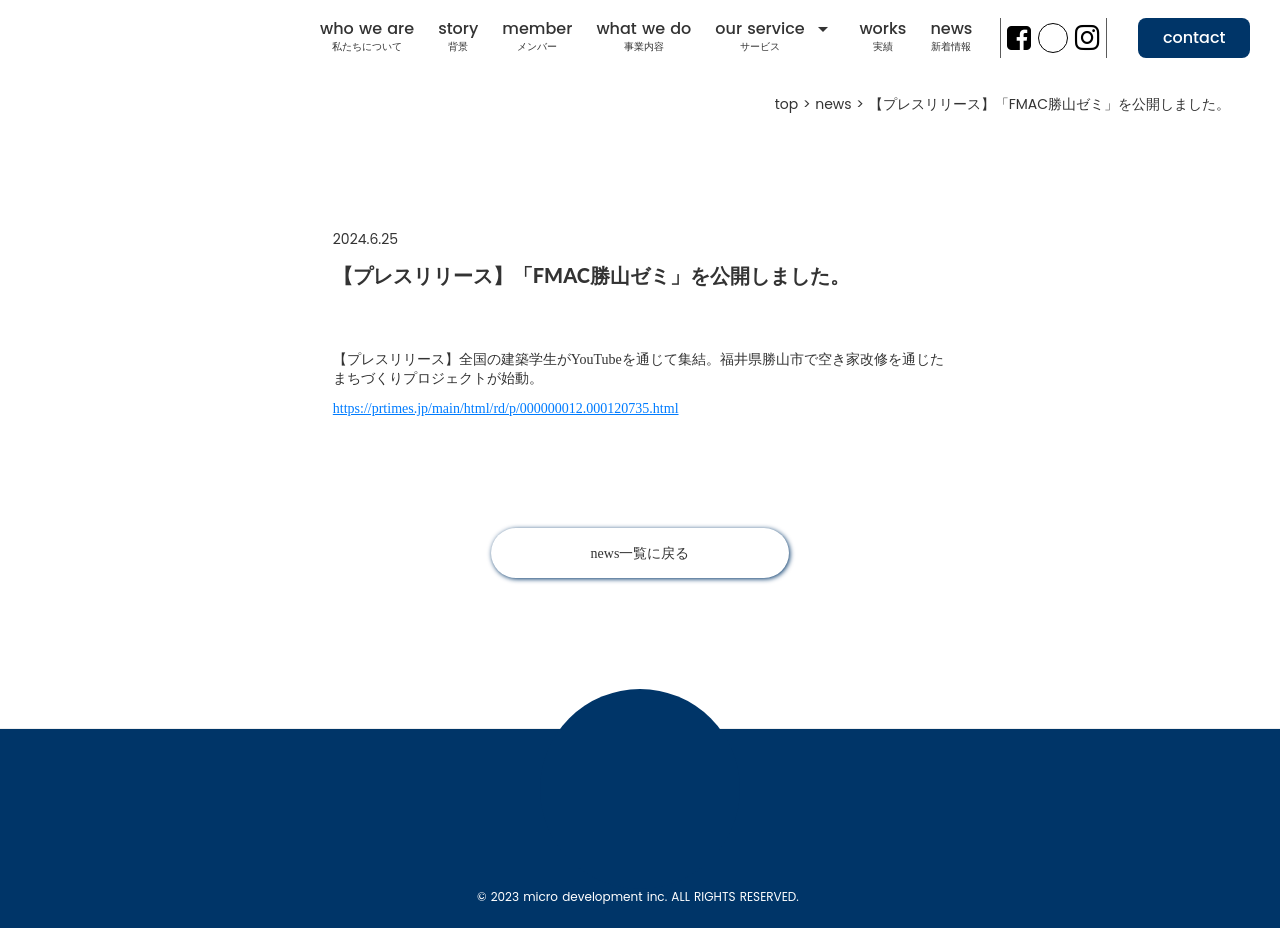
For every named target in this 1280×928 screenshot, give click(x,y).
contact (1194, 37)
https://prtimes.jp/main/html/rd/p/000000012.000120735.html (506, 408)
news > (841, 104)
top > (795, 104)
